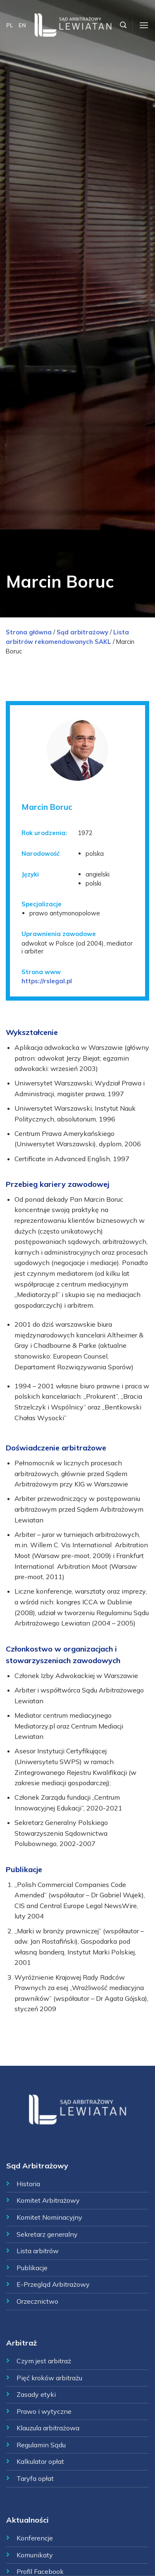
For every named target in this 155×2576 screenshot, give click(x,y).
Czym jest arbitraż (44, 2361)
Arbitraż (21, 2343)
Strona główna (29, 632)
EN (22, 25)
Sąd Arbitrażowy (37, 2165)
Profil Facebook (40, 2571)
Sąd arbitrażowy (82, 632)
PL (9, 25)
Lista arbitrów (38, 2251)
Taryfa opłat (35, 2478)
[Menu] (144, 25)
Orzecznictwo (37, 2301)
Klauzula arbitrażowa (48, 2428)
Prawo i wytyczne (44, 2411)
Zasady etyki (36, 2394)
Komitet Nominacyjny (49, 2217)
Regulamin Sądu (41, 2445)
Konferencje (35, 2538)
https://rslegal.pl (46, 981)
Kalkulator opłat (40, 2461)
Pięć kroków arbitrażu (49, 2378)
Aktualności (27, 2520)
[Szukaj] (123, 25)
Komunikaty (35, 2555)
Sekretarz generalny (47, 2234)
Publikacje (32, 2268)
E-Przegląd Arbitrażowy (53, 2284)
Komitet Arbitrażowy (48, 2200)
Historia (28, 2184)
